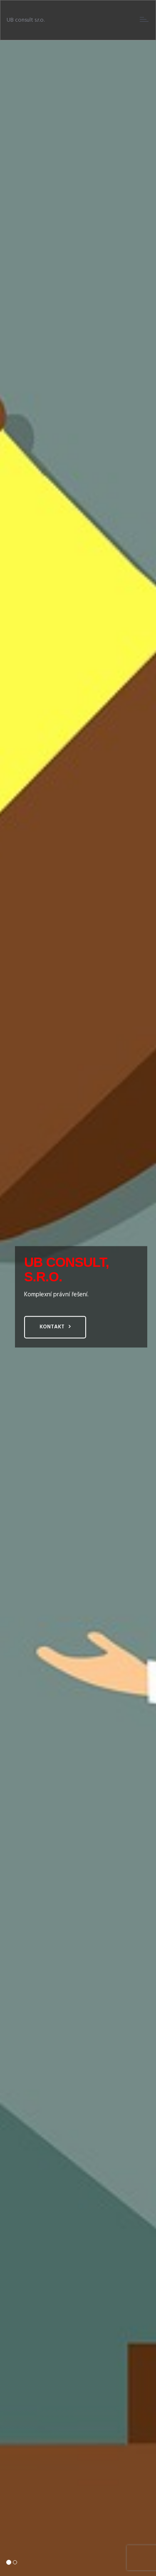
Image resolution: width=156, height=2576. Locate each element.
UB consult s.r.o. (26, 20)
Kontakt (52, 1327)
